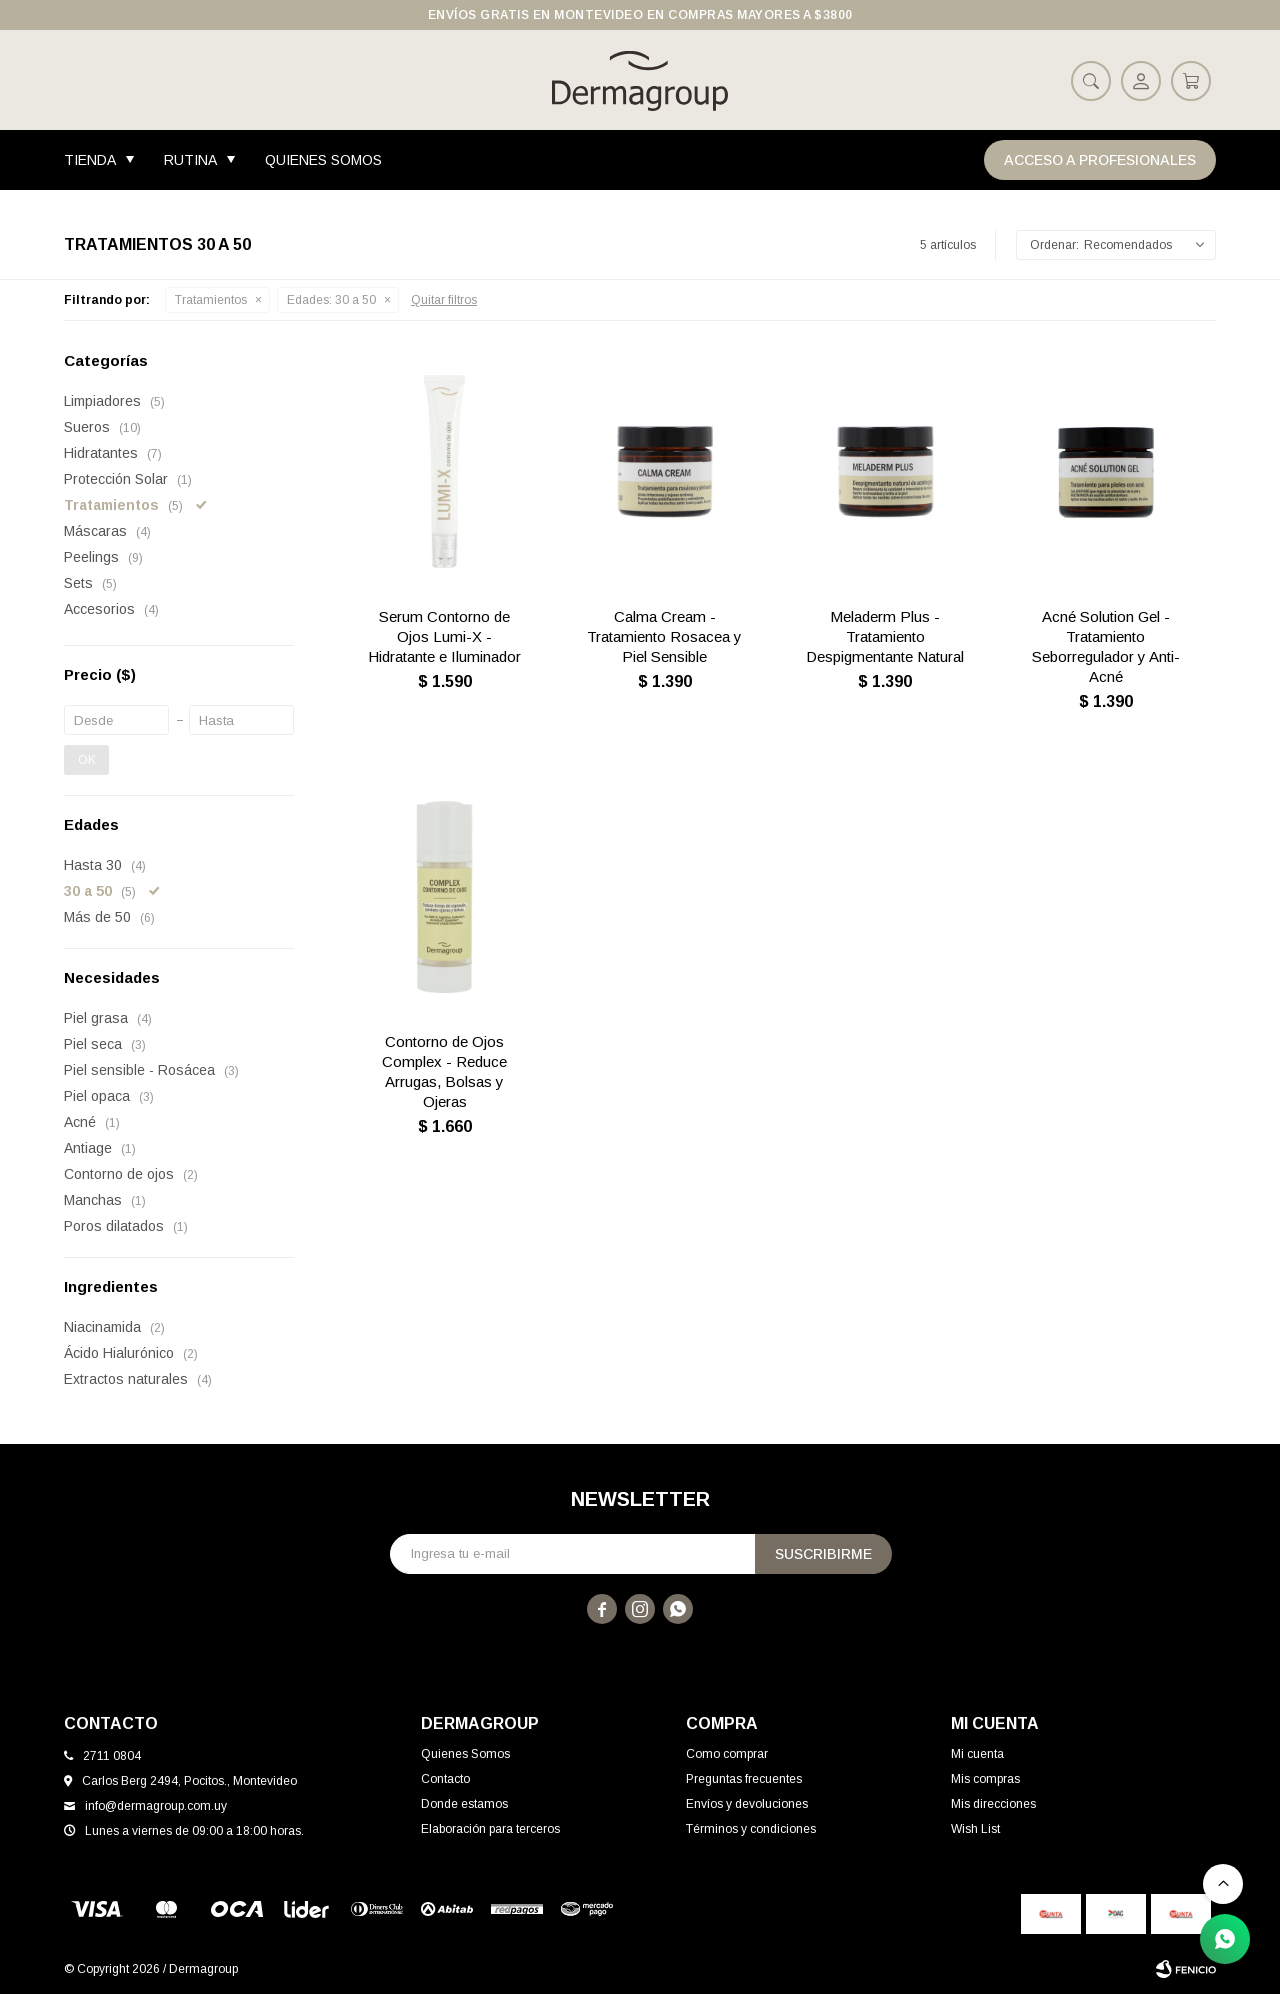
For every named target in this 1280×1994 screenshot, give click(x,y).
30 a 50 (331, 300)
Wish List (975, 1829)
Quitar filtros (444, 300)
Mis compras (985, 1779)
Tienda (90, 160)
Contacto (445, 1779)
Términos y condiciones (751, 1829)
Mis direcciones (993, 1804)
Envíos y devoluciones (747, 1804)
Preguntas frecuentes (744, 1779)
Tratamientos (211, 300)
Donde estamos (464, 1804)
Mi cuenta (977, 1754)
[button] (1091, 80)
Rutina (190, 160)
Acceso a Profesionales (1100, 160)
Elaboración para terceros (490, 1829)
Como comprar (727, 1754)
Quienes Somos (323, 160)
